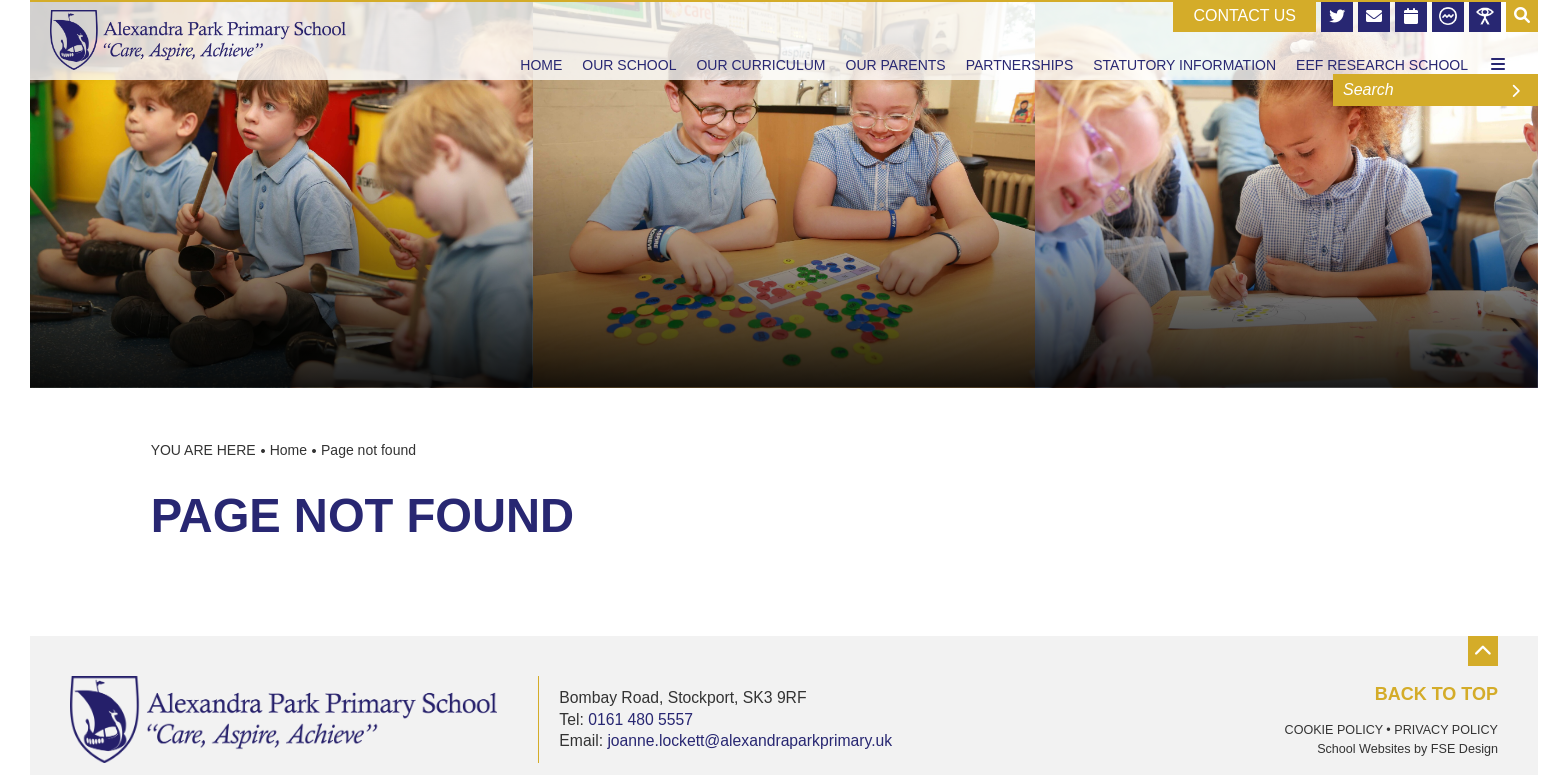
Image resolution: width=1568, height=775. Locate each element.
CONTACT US (1244, 15)
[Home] (198, 40)
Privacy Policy (1446, 730)
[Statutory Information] (1184, 40)
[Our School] (629, 40)
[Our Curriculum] (760, 40)
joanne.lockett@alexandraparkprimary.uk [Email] (749, 740)
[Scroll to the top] (1423, 671)
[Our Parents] (896, 40)
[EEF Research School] (1382, 40)
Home (288, 450)
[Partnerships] (1020, 40)
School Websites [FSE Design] (1363, 749)
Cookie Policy (1334, 730)
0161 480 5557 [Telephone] (640, 719)
